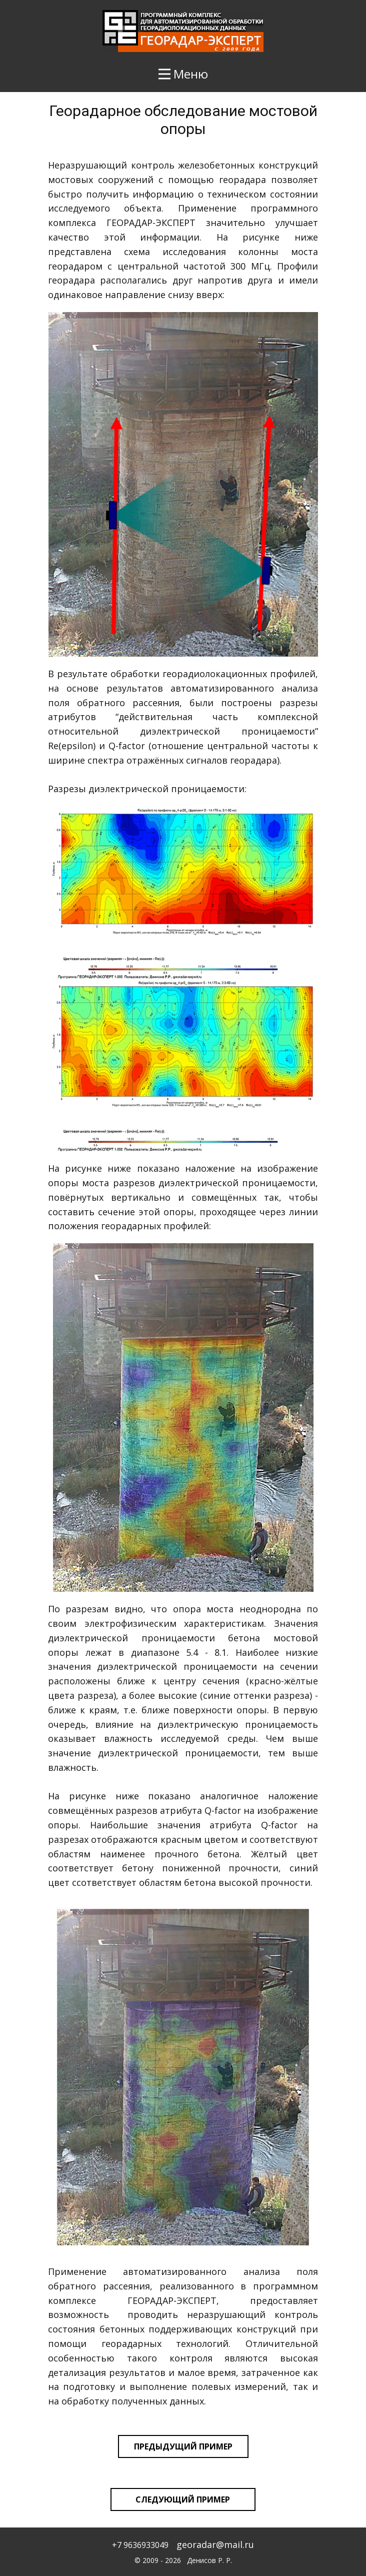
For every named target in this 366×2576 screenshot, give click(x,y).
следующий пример (183, 2499)
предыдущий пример (183, 2446)
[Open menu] (183, 74)
